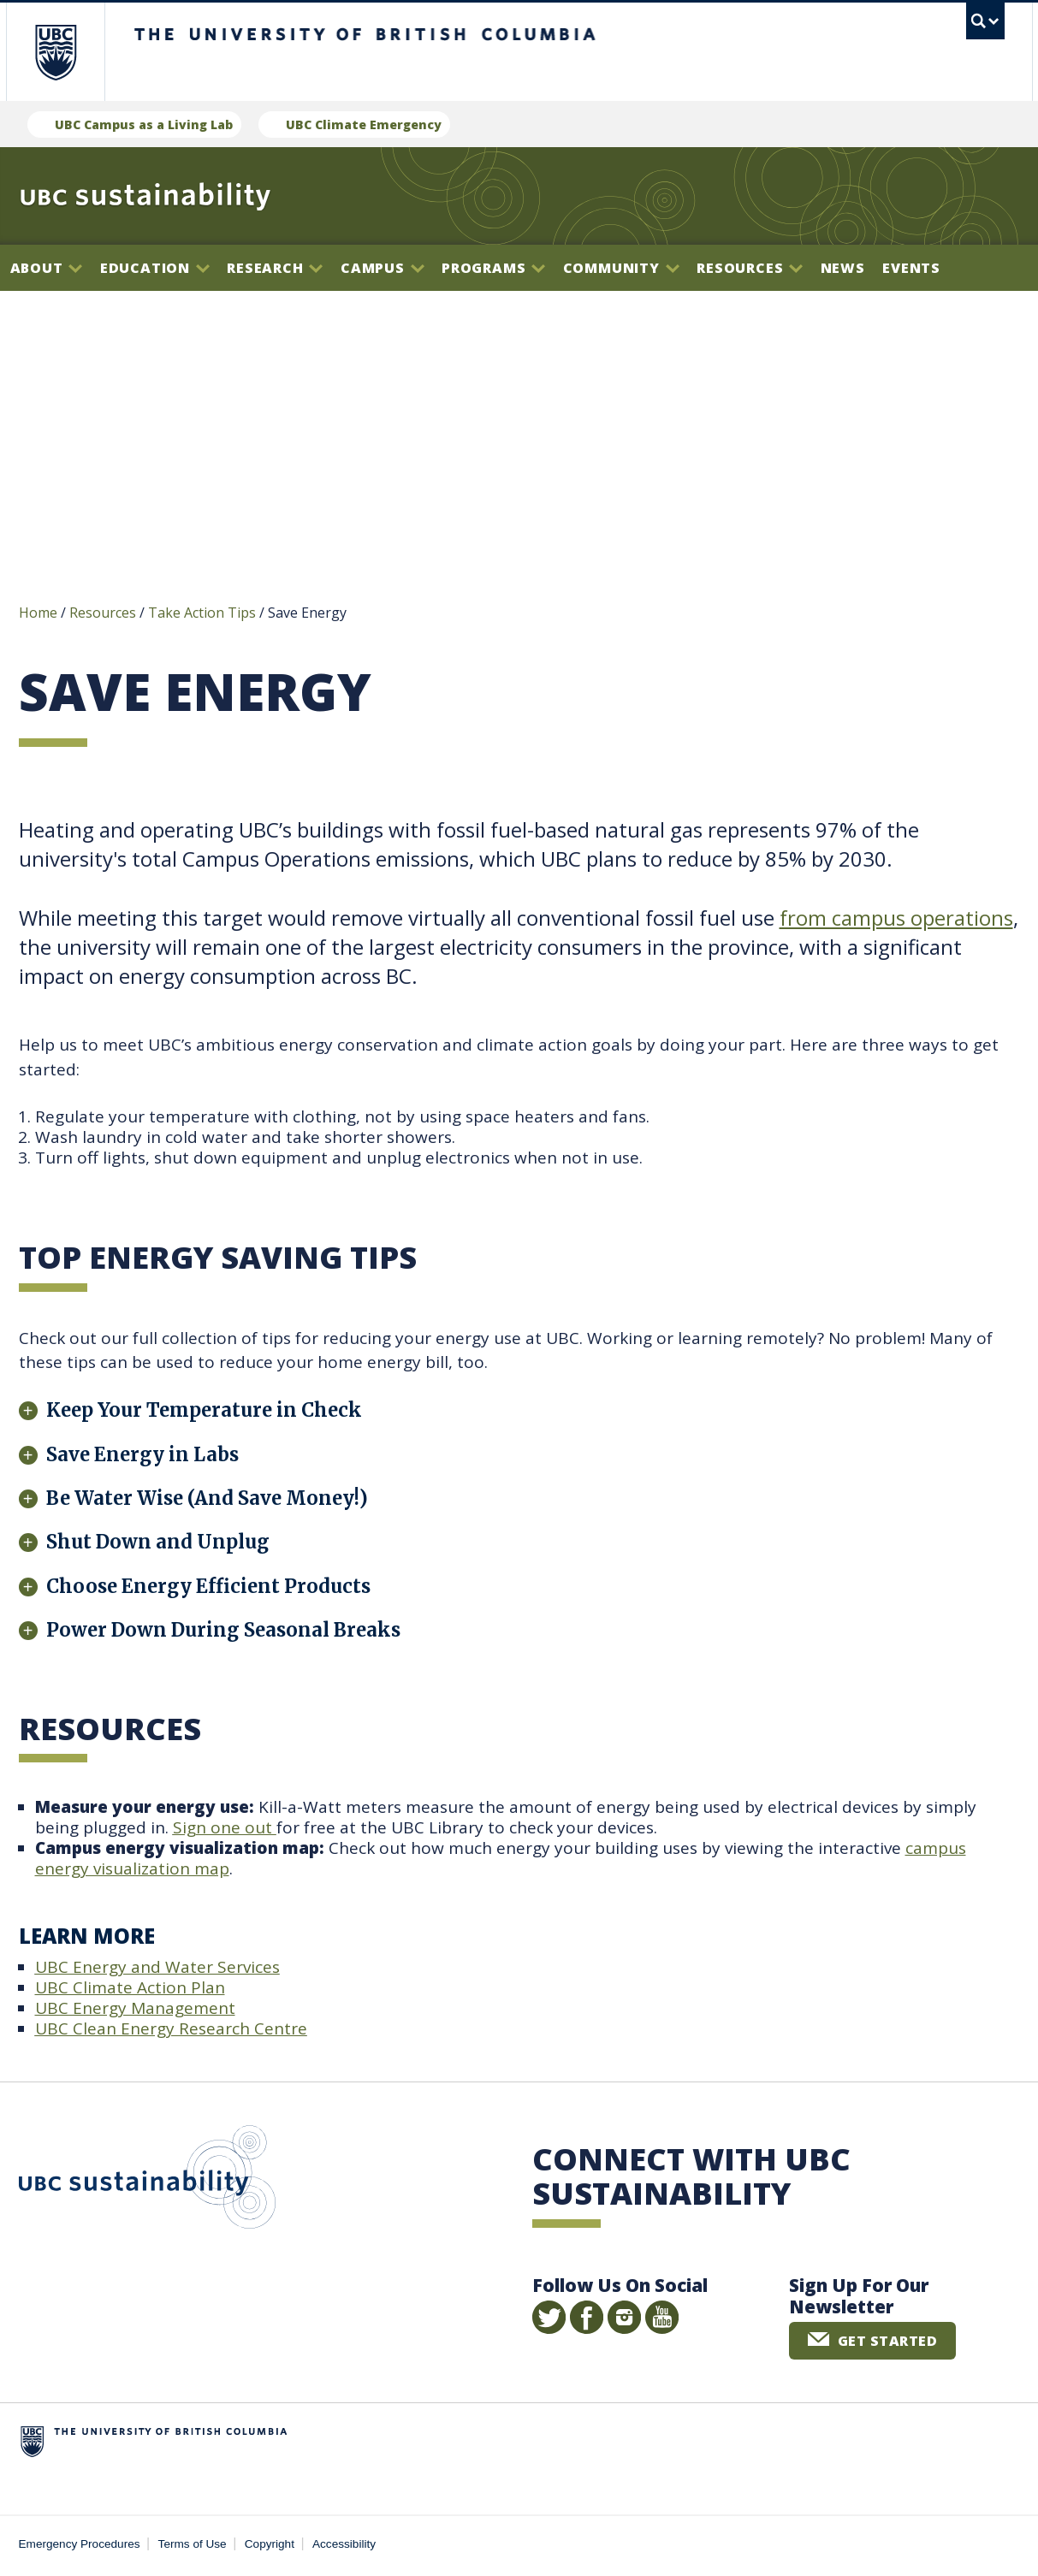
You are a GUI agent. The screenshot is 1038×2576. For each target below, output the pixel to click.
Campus (382, 267)
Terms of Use (192, 2546)
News (843, 267)
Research (275, 267)
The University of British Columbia (55, 52)
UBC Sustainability (147, 2183)
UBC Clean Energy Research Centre (171, 2031)
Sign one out (224, 1830)
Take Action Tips (202, 615)
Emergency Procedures (79, 2546)
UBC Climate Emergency (364, 124)
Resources (750, 267)
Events (911, 267)
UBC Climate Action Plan (130, 1990)
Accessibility (344, 2546)
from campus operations (896, 920)
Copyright (269, 2546)
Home (38, 615)
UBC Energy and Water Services (157, 1969)
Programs (493, 267)
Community (621, 267)
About (46, 267)
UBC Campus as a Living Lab (144, 124)
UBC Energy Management (135, 2010)
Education (155, 267)
